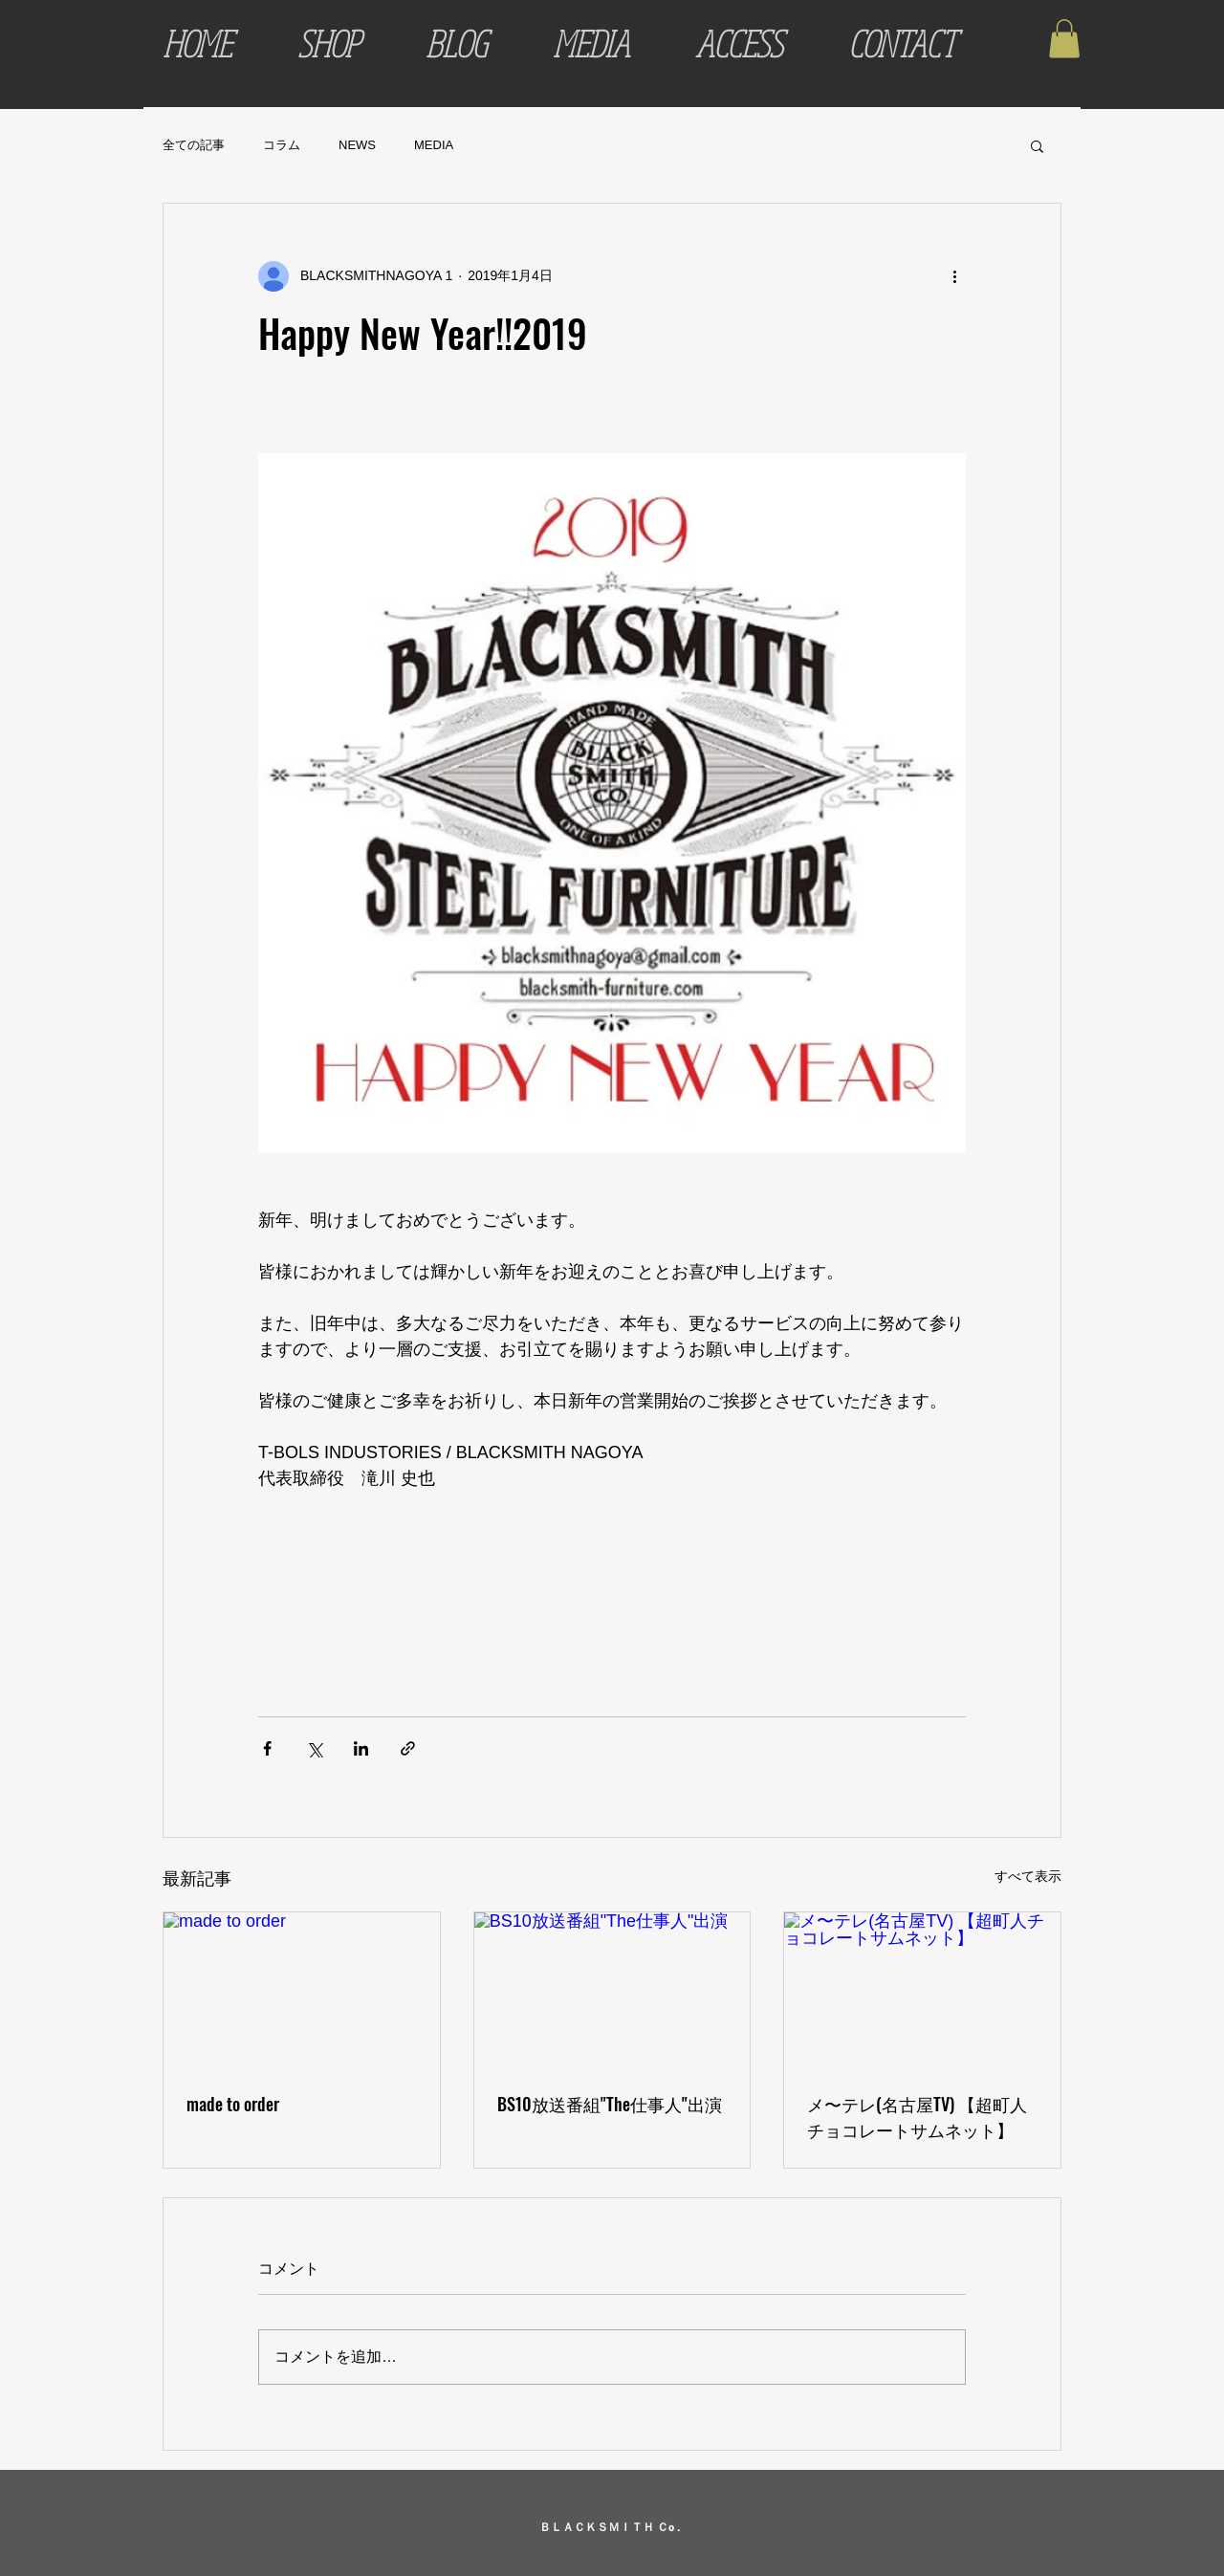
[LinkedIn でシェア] (361, 1748)
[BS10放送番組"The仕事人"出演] (612, 1989)
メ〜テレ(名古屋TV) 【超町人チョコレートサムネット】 (917, 2116)
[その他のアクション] (954, 276)
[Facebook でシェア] (267, 1748)
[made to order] (302, 1989)
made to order (232, 2103)
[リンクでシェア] (408, 1748)
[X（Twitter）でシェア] (314, 1748)
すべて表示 (1027, 1876)
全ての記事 (194, 145)
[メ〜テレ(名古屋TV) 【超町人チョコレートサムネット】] (922, 1989)
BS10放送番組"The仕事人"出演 (609, 2103)
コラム (281, 145)
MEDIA (433, 145)
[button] (1064, 38)
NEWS (357, 145)
